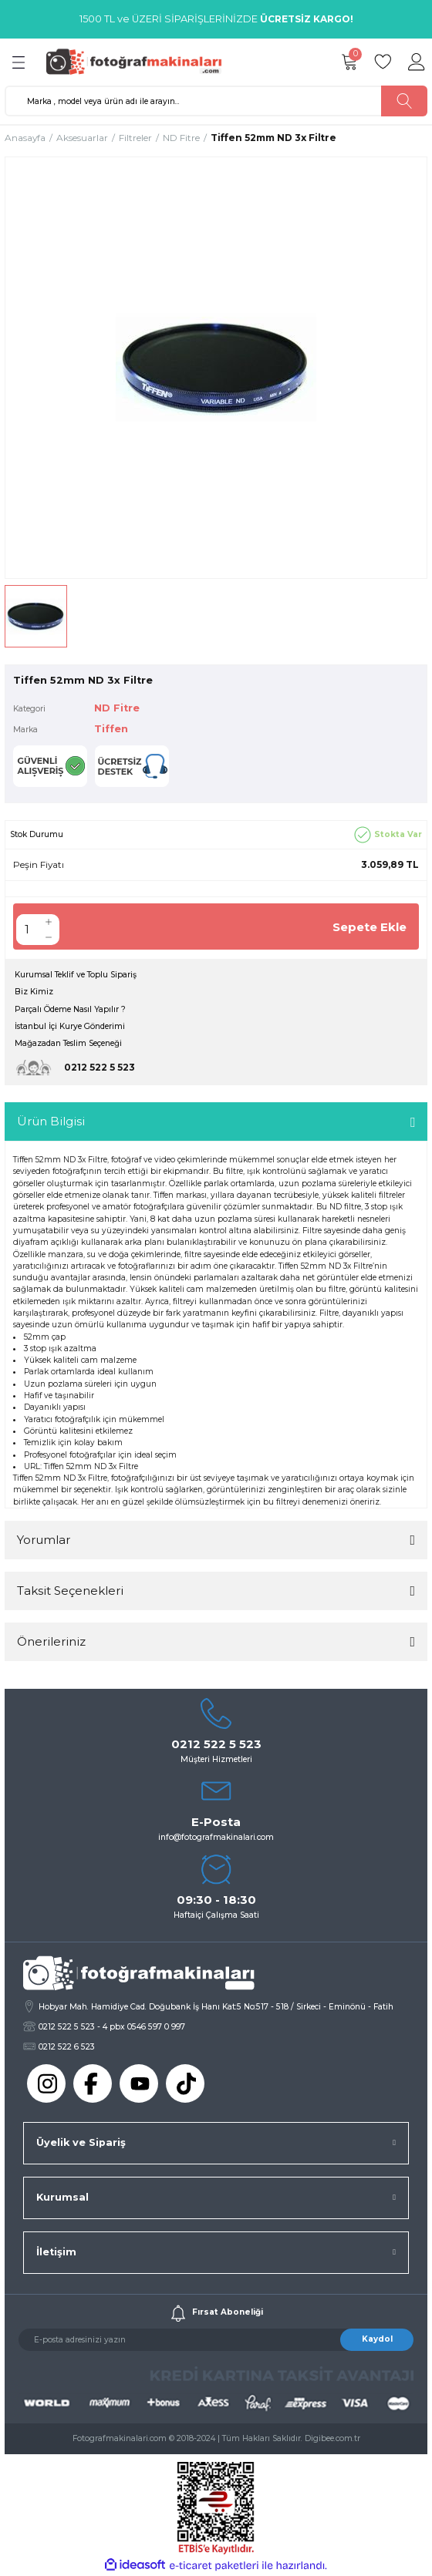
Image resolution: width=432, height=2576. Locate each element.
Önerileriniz (51, 1641)
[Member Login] (416, 62)
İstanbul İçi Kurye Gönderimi (70, 1026)
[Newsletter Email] (216, 2340)
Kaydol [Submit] (377, 2339)
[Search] (216, 101)
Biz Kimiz (34, 992)
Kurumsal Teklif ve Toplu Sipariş (76, 975)
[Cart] (348, 62)
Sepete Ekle (369, 927)
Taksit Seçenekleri (70, 1590)
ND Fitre (117, 708)
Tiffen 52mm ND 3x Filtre (91, 1466)
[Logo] (139, 61)
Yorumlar (43, 1539)
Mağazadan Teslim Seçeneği (68, 1043)
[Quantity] (27, 929)
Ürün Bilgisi (51, 1121)
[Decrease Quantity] (48, 937)
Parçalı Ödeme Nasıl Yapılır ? (70, 1009)
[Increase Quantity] (48, 922)
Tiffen (111, 729)
